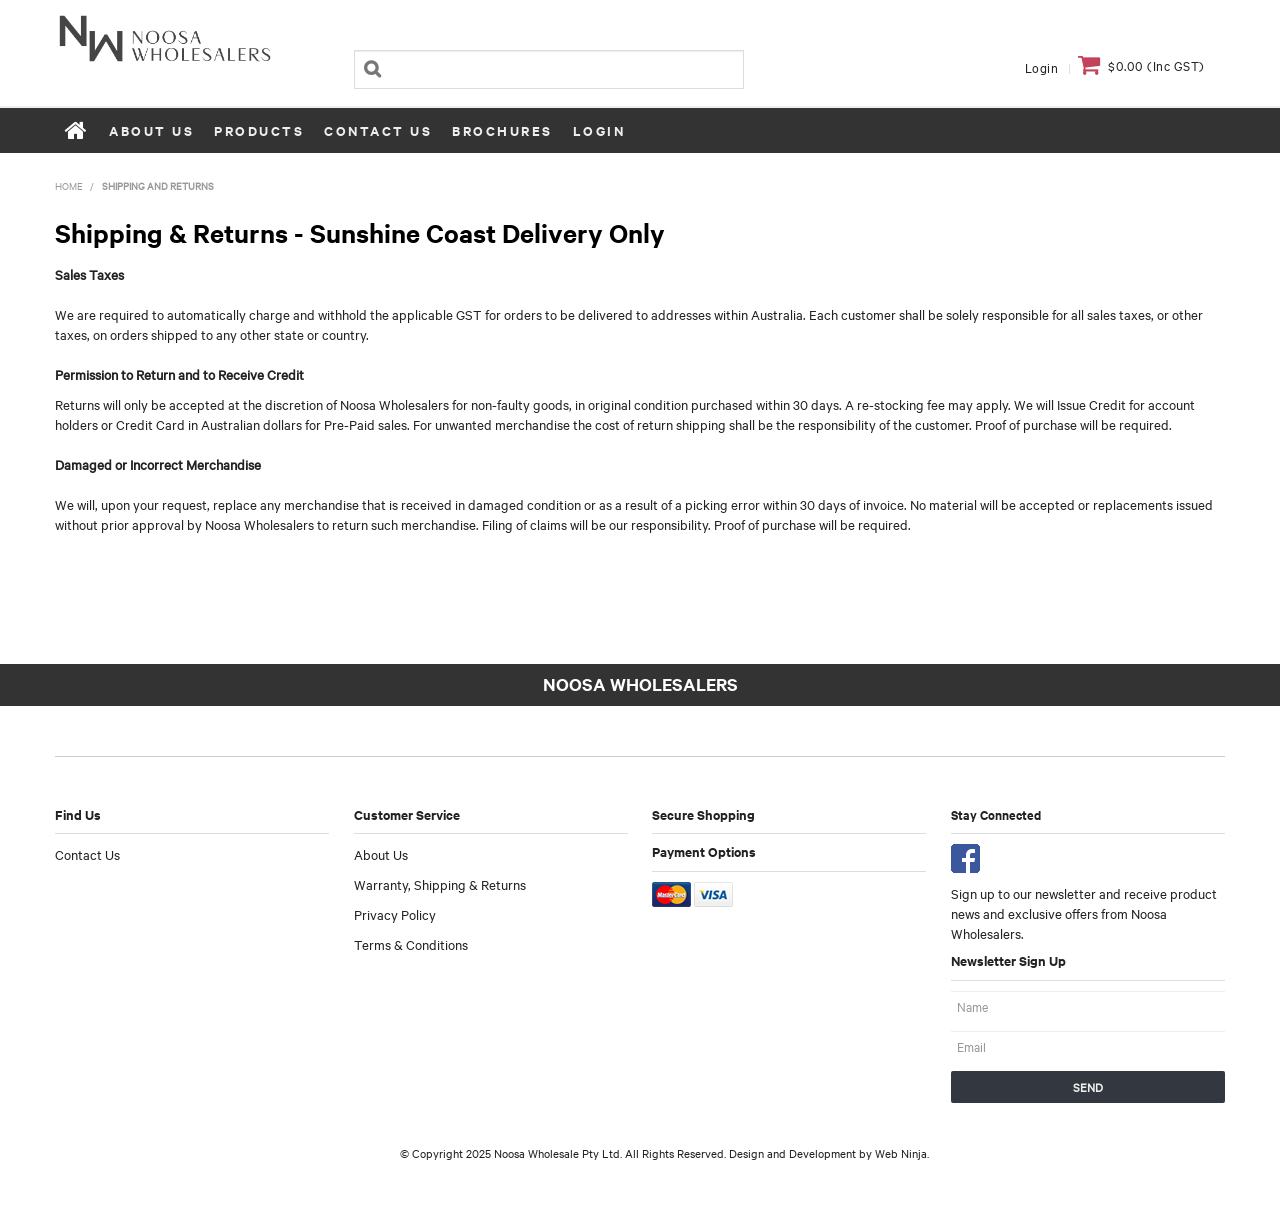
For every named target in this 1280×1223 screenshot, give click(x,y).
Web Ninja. (902, 1153)
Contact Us (378, 130)
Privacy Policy (395, 914)
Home (77, 130)
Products (259, 130)
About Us (151, 130)
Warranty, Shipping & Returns (440, 884)
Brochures (502, 130)
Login (1042, 67)
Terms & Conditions (411, 944)
